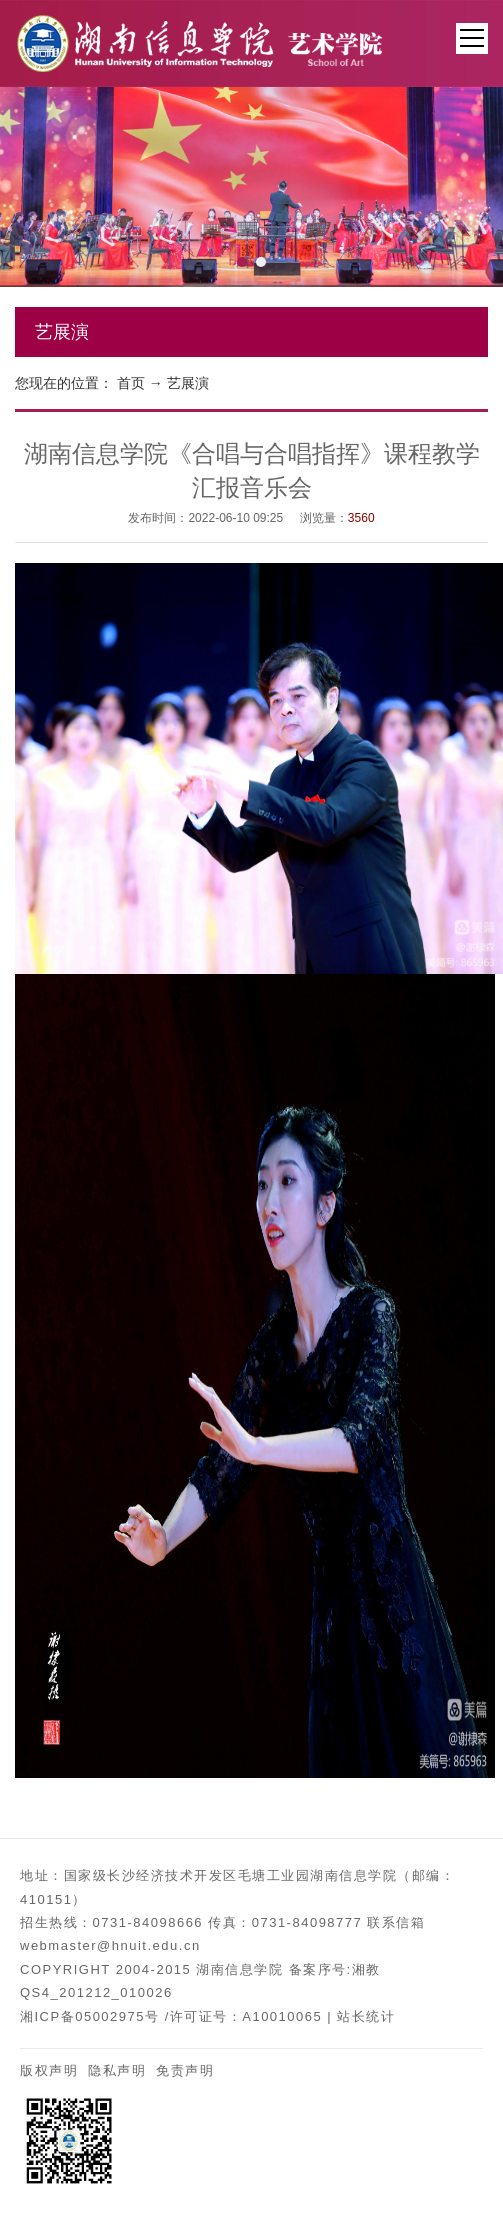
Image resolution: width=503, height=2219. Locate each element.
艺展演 (188, 383)
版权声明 (49, 2070)
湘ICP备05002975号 (90, 2016)
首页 (131, 383)
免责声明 (185, 2070)
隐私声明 (117, 2070)
